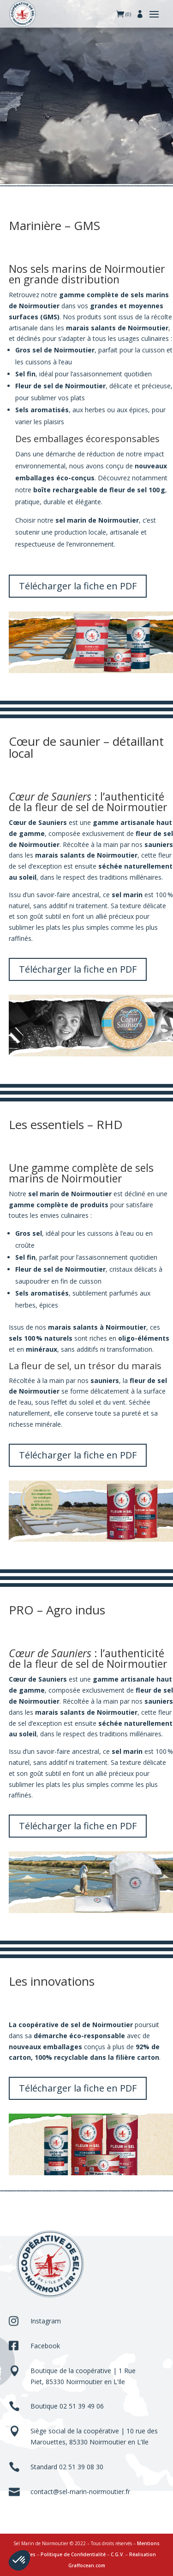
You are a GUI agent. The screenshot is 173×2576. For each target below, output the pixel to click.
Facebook (45, 2345)
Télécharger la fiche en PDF (78, 586)
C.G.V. (117, 2554)
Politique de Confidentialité (73, 2554)
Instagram (45, 2321)
